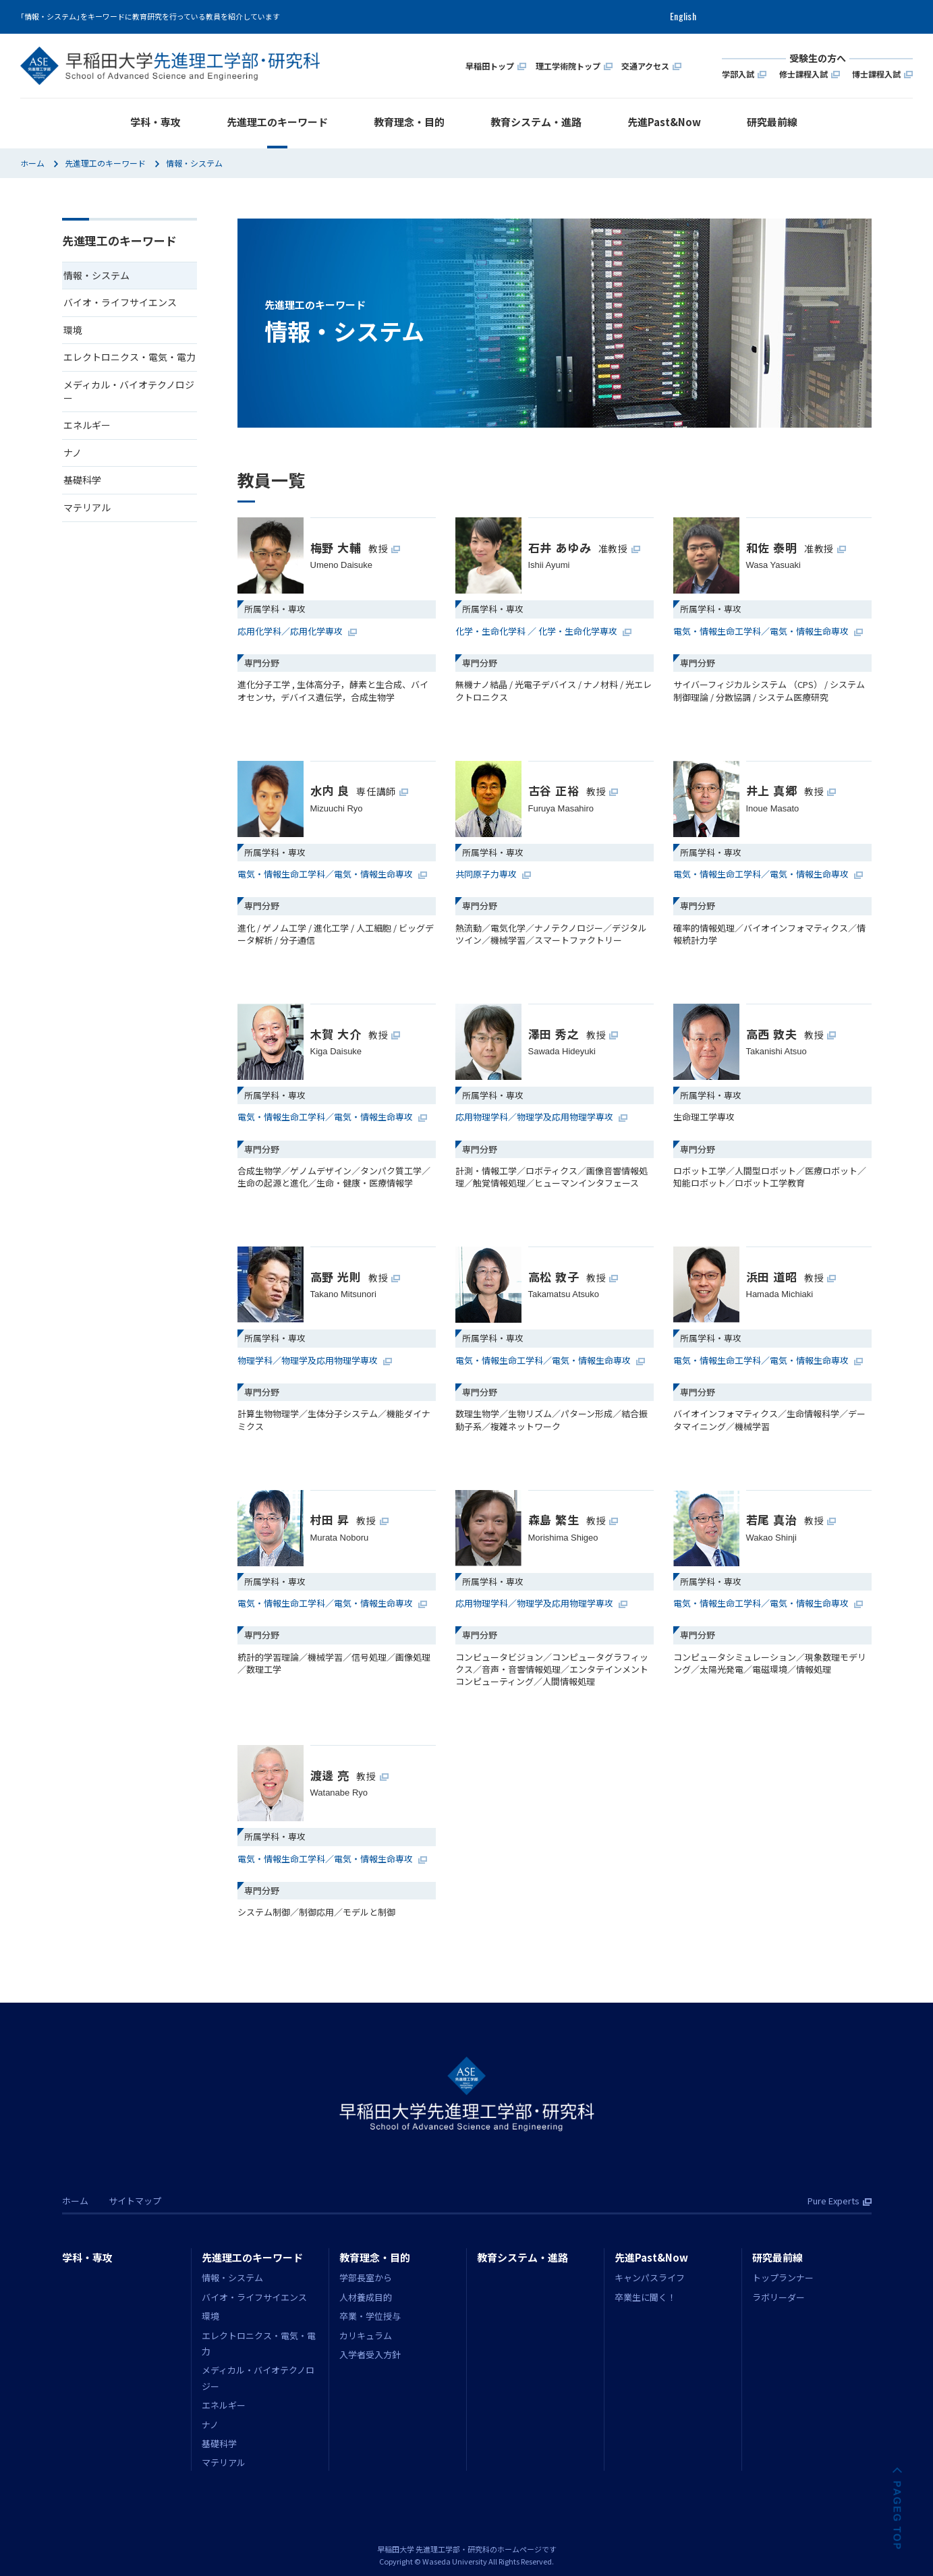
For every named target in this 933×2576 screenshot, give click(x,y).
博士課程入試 (882, 73)
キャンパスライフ (650, 2277)
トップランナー (783, 2277)
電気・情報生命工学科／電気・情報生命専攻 (768, 631)
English (683, 16)
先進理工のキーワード (277, 122)
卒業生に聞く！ (645, 2297)
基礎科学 (82, 479)
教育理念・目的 (409, 122)
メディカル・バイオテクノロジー (128, 391)
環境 (72, 330)
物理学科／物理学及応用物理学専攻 (314, 1360)
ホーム (32, 163)
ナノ (72, 452)
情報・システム (232, 2277)
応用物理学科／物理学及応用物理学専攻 (541, 1117)
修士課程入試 (809, 73)
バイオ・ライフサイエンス (120, 302)
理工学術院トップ (574, 65)
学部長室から (365, 2277)
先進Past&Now (664, 122)
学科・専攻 (155, 122)
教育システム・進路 (536, 122)
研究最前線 (772, 122)
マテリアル (87, 507)
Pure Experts (840, 2201)
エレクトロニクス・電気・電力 (129, 357)
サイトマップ (135, 2201)
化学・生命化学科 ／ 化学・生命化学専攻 (543, 631)
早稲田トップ (495, 65)
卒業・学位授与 (370, 2316)
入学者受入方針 (370, 2354)
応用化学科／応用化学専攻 (297, 631)
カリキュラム (365, 2335)
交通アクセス (651, 65)
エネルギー (87, 425)
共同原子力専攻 (493, 874)
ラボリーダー (778, 2297)
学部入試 (744, 73)
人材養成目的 (365, 2297)
